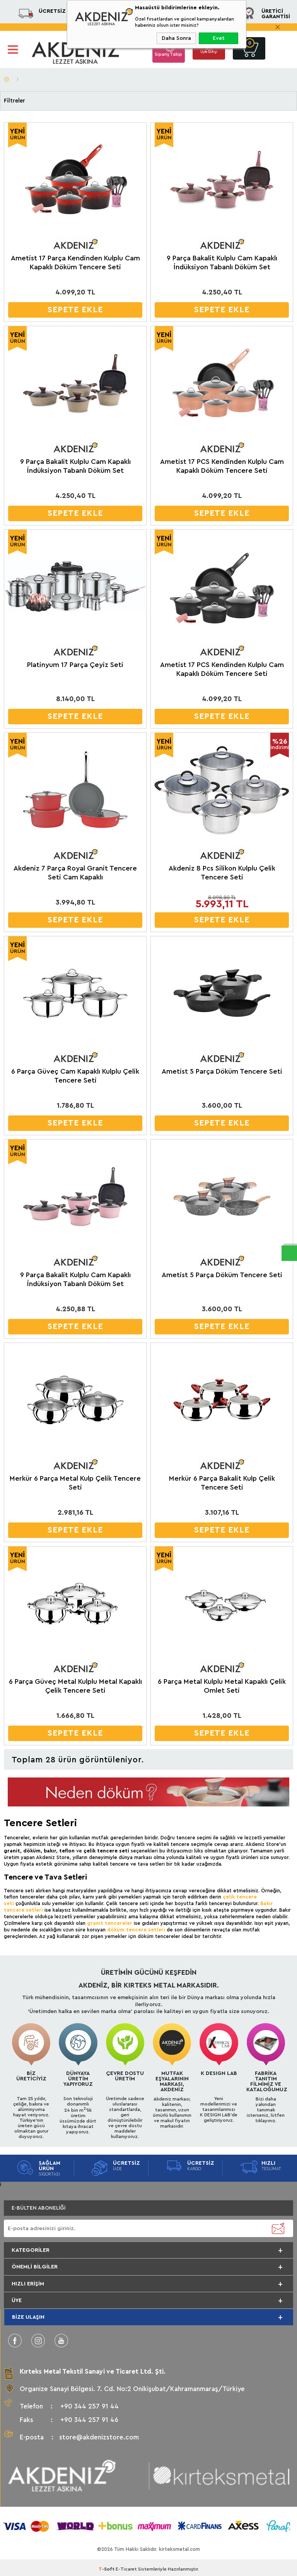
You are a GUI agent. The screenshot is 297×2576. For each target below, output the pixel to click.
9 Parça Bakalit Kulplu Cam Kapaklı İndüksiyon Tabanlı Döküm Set (222, 262)
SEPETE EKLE (75, 310)
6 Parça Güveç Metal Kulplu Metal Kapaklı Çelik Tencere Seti (75, 1686)
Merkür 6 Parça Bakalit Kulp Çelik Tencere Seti (222, 1483)
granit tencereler (109, 1923)
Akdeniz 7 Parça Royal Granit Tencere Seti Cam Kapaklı (75, 873)
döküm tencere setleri (136, 1929)
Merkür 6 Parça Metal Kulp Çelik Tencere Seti (75, 1483)
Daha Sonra (176, 38)
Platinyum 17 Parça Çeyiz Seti (75, 664)
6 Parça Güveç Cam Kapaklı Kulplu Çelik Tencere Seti (75, 1076)
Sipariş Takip (168, 54)
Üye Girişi (208, 54)
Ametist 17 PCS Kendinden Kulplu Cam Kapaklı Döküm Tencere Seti (222, 466)
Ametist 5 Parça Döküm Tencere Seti (222, 1071)
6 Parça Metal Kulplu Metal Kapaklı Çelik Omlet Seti (222, 1686)
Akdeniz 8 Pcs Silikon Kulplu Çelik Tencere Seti (222, 873)
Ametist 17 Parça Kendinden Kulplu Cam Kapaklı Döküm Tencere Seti (75, 262)
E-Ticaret (126, 2566)
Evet (219, 38)
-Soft (107, 2566)
